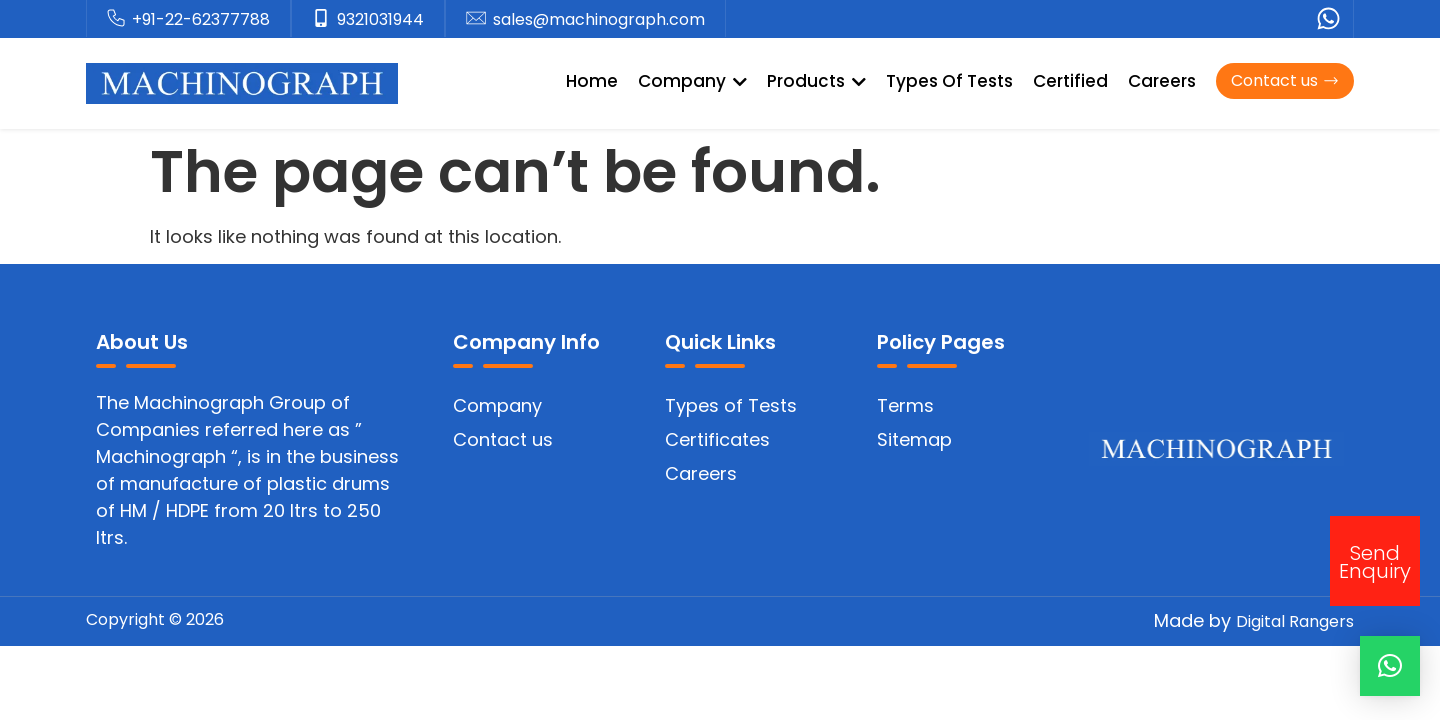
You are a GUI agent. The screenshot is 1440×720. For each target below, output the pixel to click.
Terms (905, 405)
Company (692, 81)
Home (592, 81)
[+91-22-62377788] (116, 19)
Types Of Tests (949, 81)
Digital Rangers (1295, 621)
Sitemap (914, 439)
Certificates (717, 439)
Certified (1070, 81)
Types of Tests (731, 405)
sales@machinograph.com (599, 19)
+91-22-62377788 (201, 19)
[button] (1390, 666)
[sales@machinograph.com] (476, 18)
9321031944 (380, 19)
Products (816, 81)
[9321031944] (321, 19)
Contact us (503, 439)
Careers (1162, 81)
